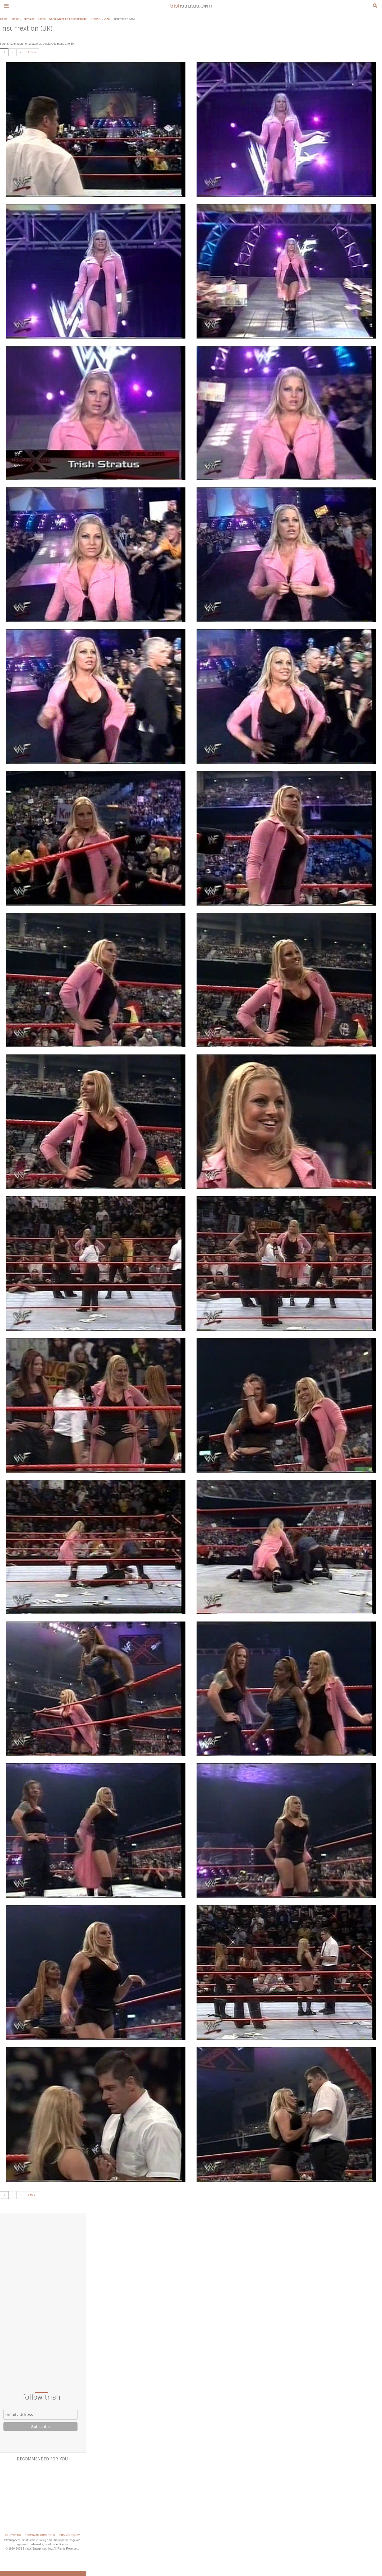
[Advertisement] (42, 2296)
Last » (32, 52)
